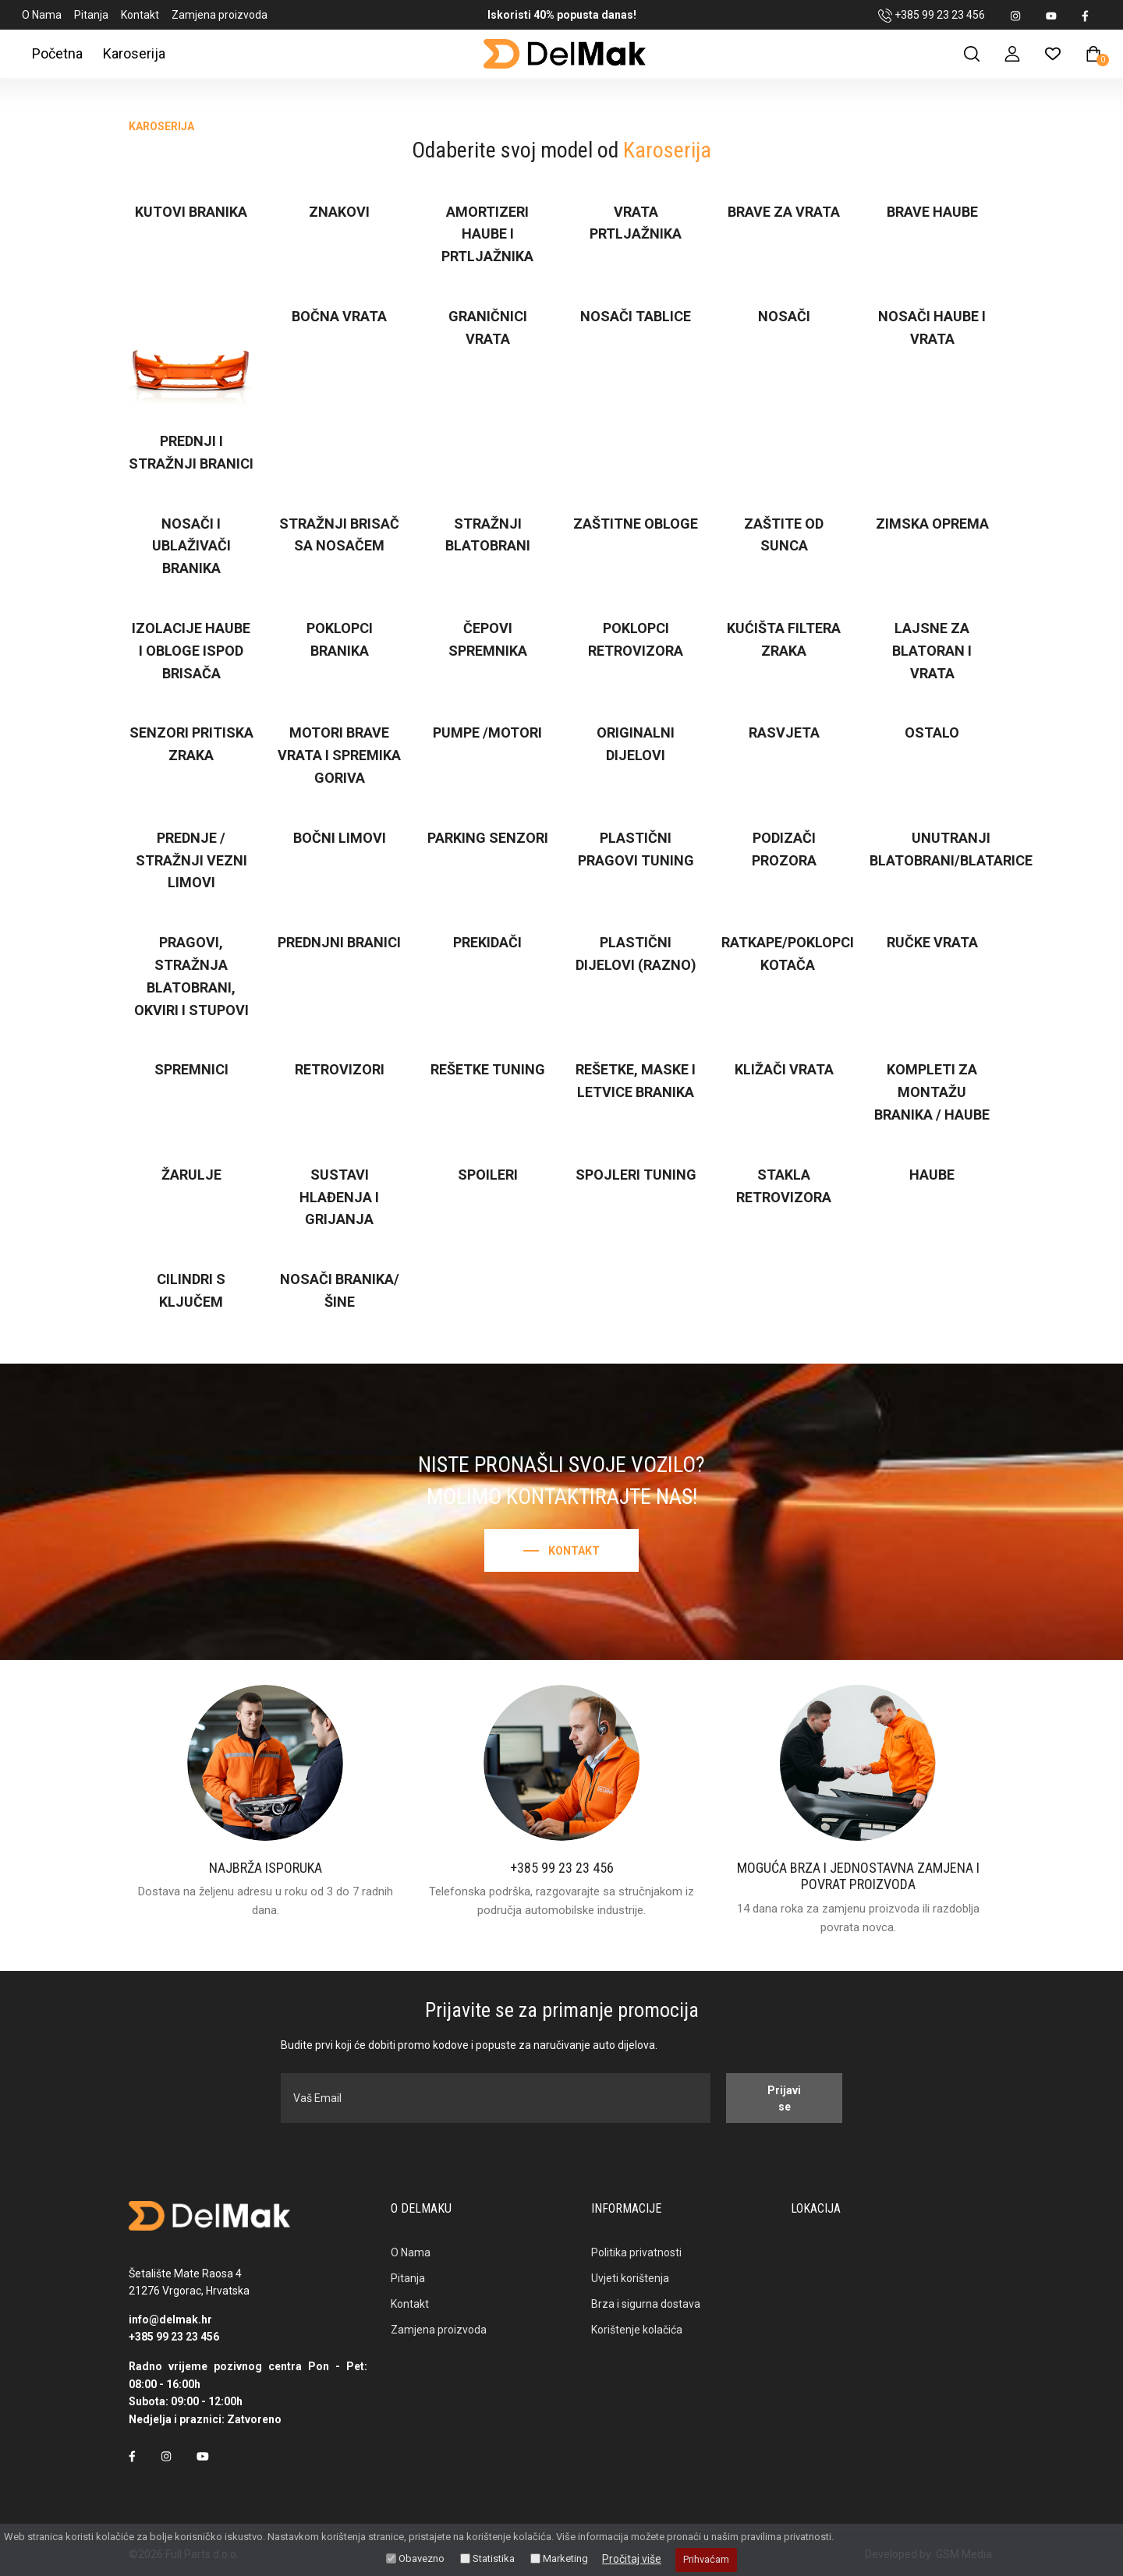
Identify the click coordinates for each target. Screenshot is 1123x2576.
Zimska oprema (932, 523)
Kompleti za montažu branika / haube (932, 1092)
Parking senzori (487, 838)
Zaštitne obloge (635, 523)
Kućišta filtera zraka (784, 639)
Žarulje (191, 1174)
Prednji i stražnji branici (191, 452)
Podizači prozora (784, 849)
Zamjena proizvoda (219, 15)
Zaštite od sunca (784, 534)
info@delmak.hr (170, 2319)
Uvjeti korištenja (630, 2278)
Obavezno (422, 2558)
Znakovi (339, 211)
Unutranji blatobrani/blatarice (951, 849)
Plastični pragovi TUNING (636, 849)
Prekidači (487, 942)
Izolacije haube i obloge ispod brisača (191, 650)
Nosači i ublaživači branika (191, 546)
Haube (932, 1174)
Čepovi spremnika (487, 639)
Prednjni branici (339, 942)
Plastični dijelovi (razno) (636, 953)
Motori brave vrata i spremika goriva (339, 755)
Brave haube (932, 211)
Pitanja (91, 15)
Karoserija (134, 53)
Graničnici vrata (487, 327)
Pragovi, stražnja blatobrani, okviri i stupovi (191, 975)
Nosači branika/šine (339, 1290)
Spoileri (488, 1174)
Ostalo (932, 732)
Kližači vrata (784, 1069)
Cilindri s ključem (191, 1290)
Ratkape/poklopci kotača (787, 953)
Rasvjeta (784, 732)
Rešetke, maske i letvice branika (636, 1080)
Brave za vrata (784, 211)
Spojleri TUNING (636, 1174)
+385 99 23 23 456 (931, 16)
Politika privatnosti (636, 2252)
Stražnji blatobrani (487, 534)
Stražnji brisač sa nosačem (339, 534)
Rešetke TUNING (487, 1069)
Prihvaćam (706, 2559)
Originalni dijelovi (636, 743)
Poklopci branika (339, 639)
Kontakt (140, 15)
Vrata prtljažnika (636, 222)
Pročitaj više (631, 2559)
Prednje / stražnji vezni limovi (191, 860)
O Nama (42, 15)
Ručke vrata (932, 942)
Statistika (494, 2558)
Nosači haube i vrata (932, 327)
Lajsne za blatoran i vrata (932, 650)
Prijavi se (784, 2098)
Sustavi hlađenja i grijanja (339, 1197)
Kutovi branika (191, 211)
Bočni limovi (339, 838)
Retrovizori (339, 1069)
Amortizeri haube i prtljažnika (487, 234)
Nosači (784, 316)
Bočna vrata (339, 316)
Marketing (565, 2558)
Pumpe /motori (487, 732)
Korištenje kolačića (636, 2329)
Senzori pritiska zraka (191, 743)
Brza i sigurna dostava (645, 2304)
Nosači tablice (635, 316)
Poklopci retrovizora (635, 639)
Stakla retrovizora (783, 1185)
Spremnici (191, 1069)
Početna (57, 53)
